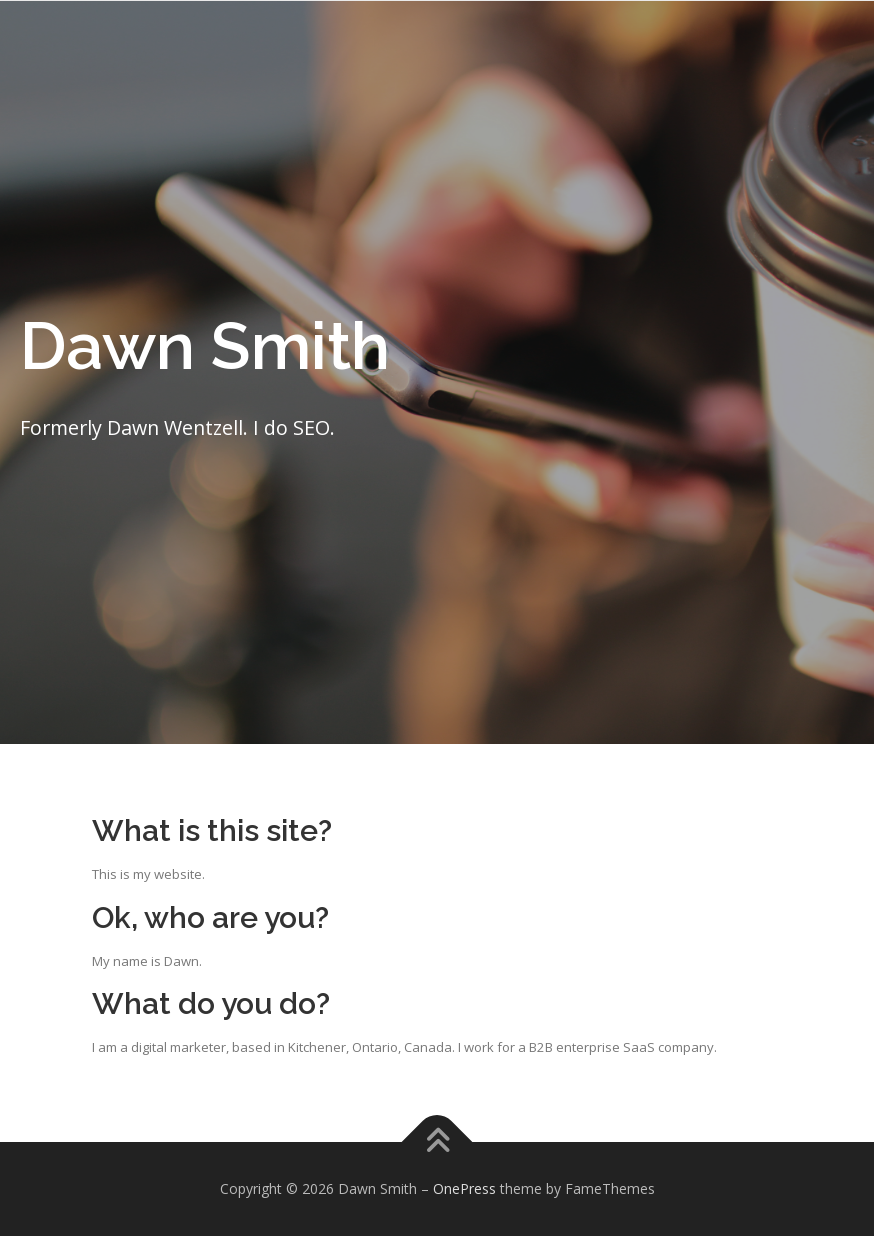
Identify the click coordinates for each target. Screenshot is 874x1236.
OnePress (464, 1188)
